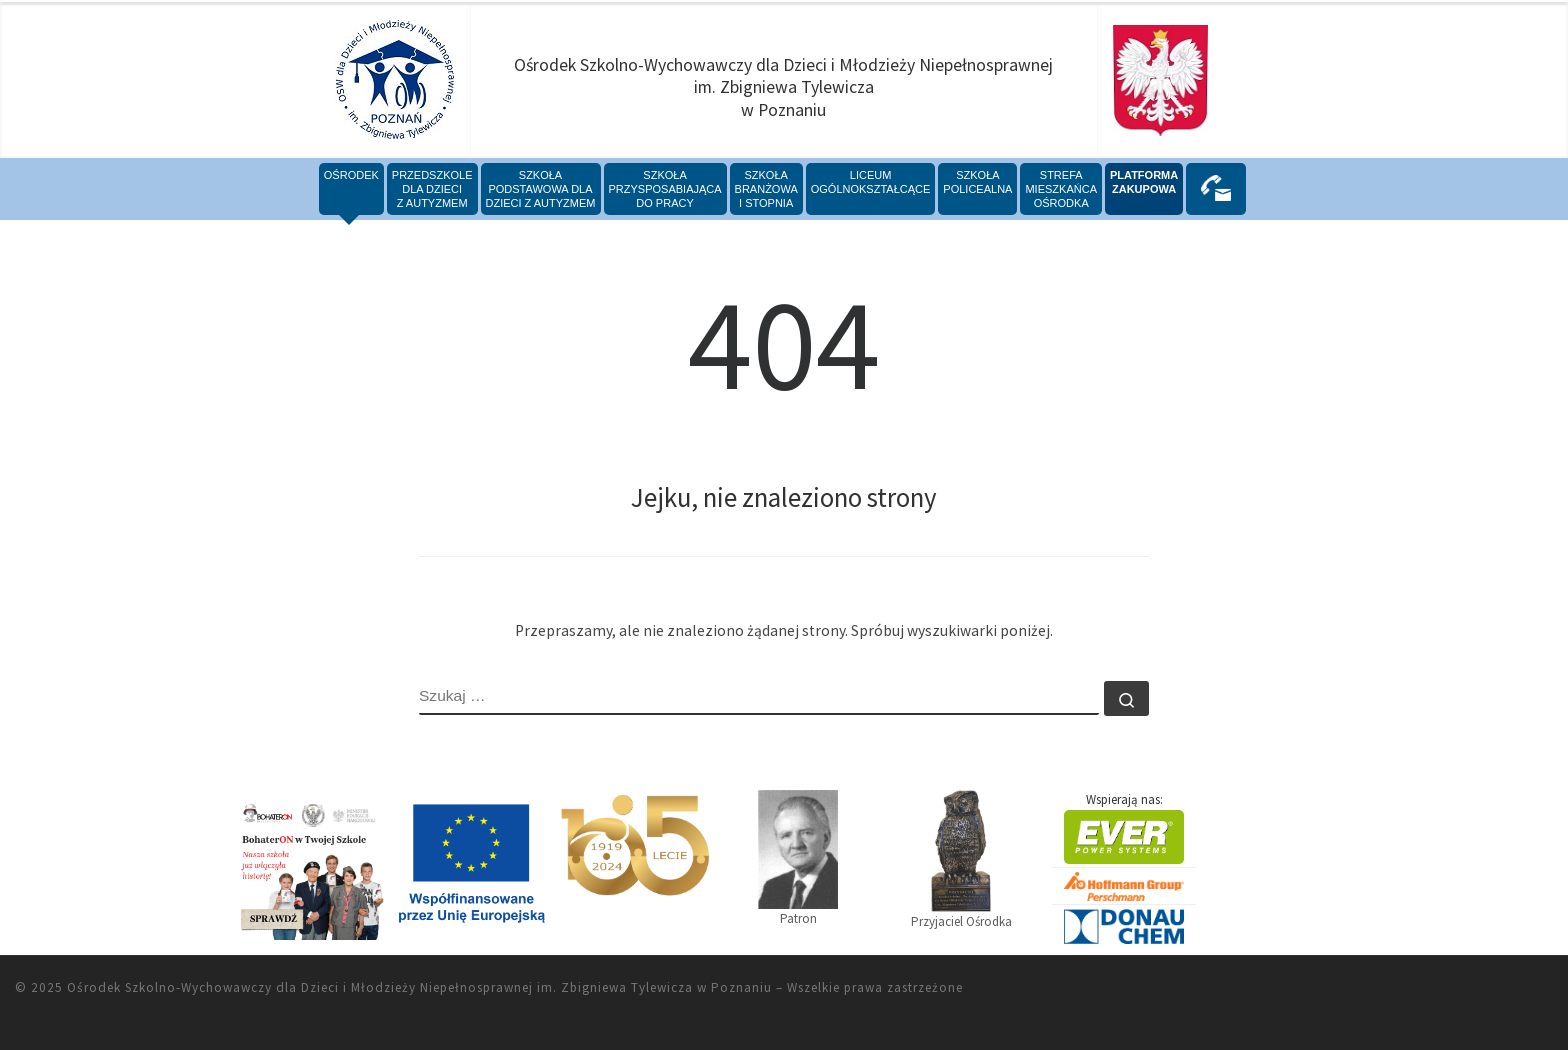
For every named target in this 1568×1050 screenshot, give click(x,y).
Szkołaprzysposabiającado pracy (665, 189)
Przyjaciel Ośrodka (961, 860)
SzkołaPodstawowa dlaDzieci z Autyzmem (541, 189)
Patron (798, 858)
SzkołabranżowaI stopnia (766, 189)
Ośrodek (351, 175)
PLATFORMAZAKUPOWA (1144, 182)
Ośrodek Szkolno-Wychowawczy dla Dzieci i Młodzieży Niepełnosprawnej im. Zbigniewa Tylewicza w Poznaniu (419, 987)
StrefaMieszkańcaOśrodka (1061, 189)
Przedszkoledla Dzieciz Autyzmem (432, 189)
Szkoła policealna (977, 182)
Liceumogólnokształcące (871, 182)
